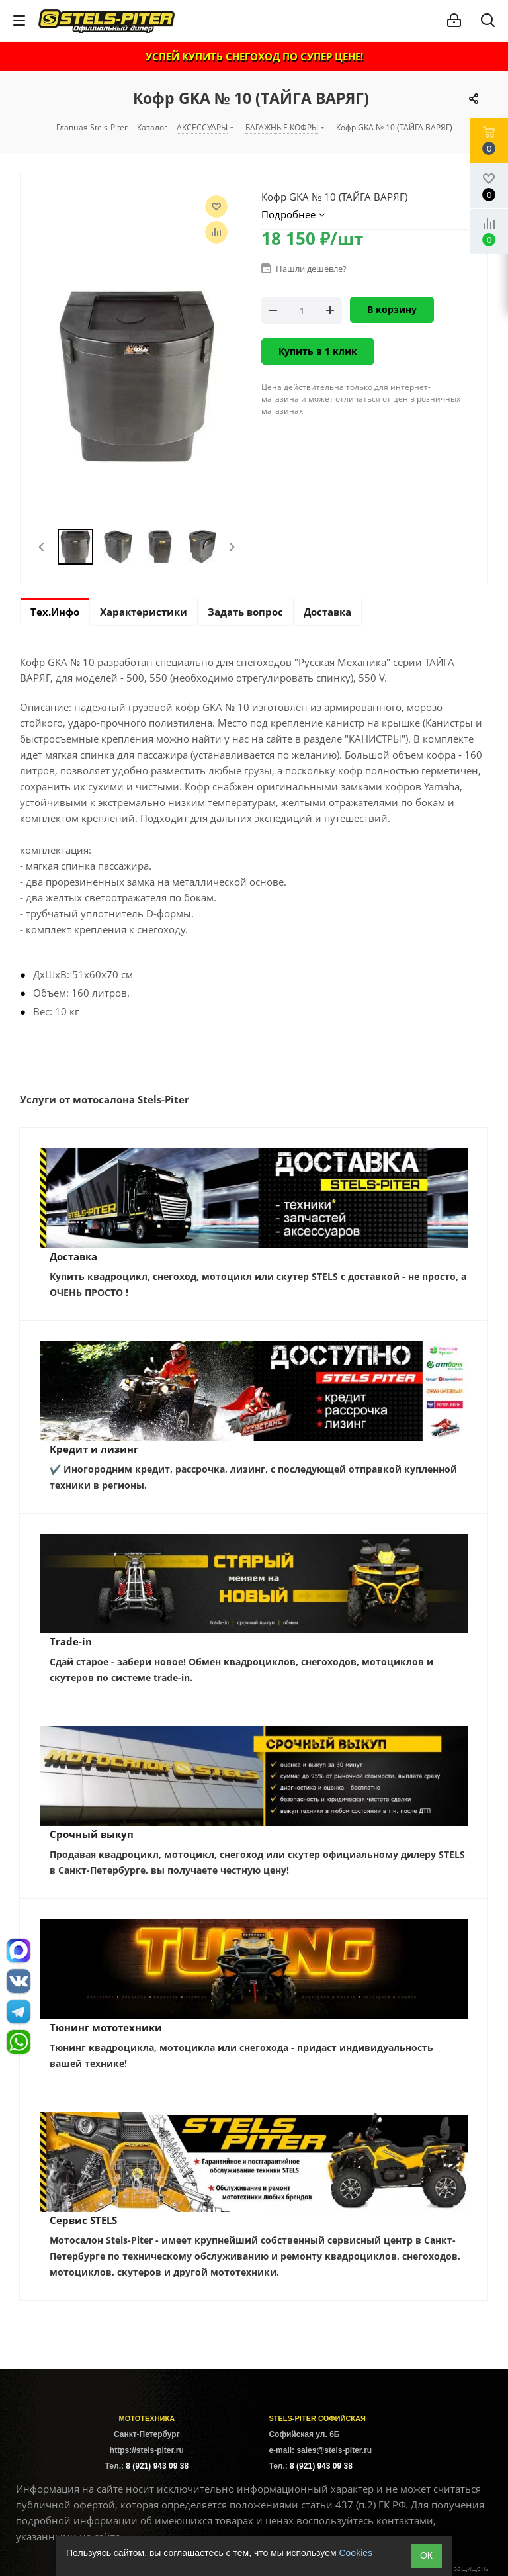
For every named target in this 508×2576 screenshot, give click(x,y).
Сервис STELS (83, 2220)
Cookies (355, 2553)
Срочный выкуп (92, 1834)
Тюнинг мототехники (106, 2027)
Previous (42, 547)
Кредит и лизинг (94, 1448)
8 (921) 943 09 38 (157, 2466)
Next (231, 547)
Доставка (73, 1256)
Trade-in (71, 1641)
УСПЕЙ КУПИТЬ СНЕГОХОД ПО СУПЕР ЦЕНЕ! (254, 56)
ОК (426, 2555)
